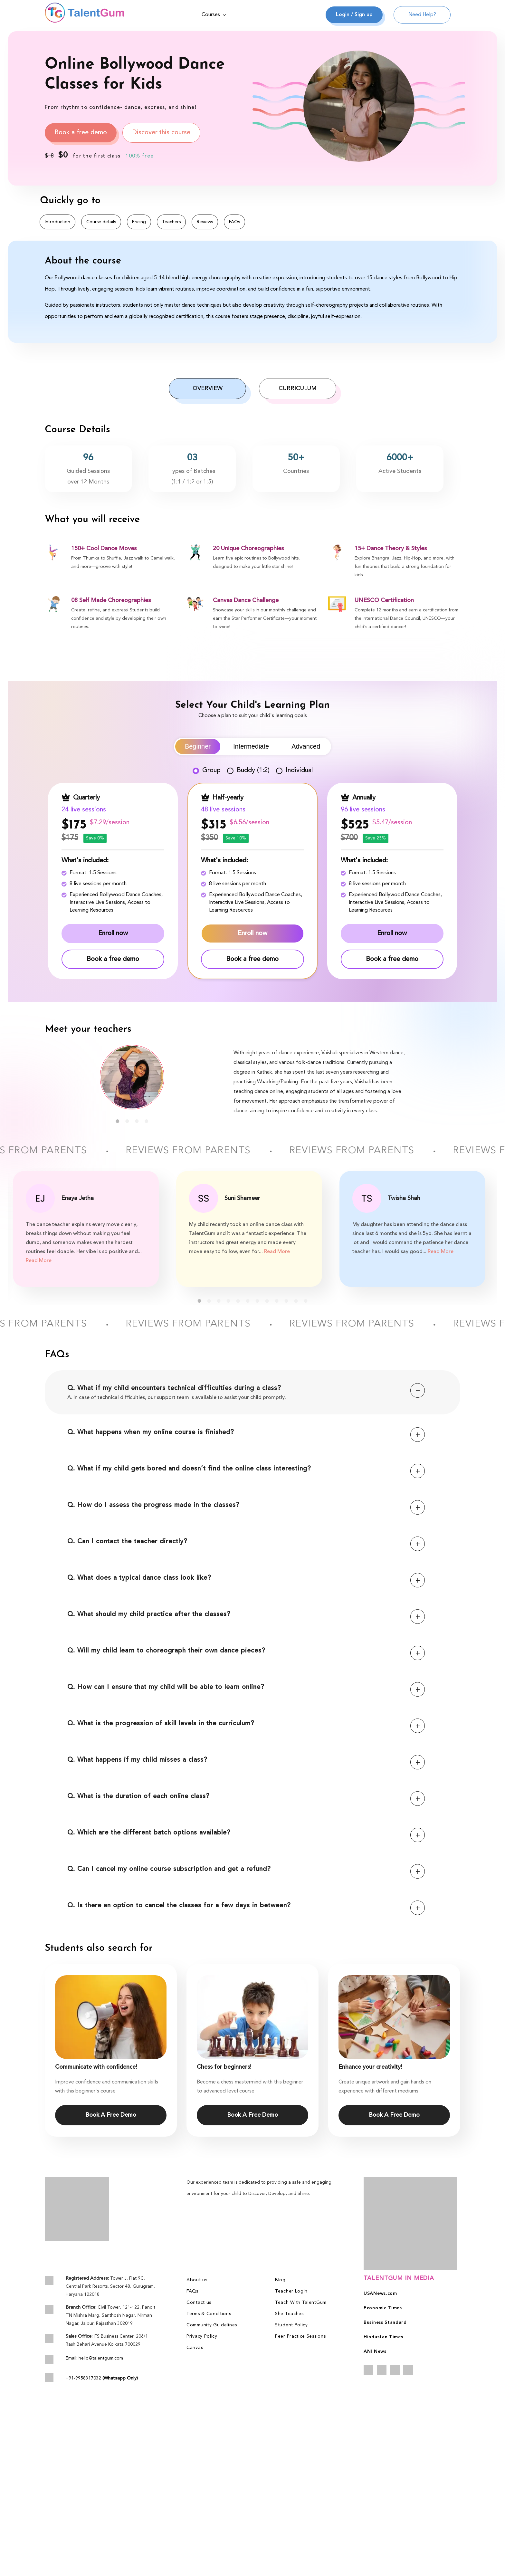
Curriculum (298, 388)
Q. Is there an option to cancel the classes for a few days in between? (246, 1906)
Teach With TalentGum (301, 2302)
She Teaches (289, 2314)
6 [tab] (247, 1301)
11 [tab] (296, 1301)
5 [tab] (238, 1301)
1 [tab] (117, 1121)
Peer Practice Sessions (300, 2336)
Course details (101, 222)
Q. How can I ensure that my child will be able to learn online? (246, 1687)
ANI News (375, 2351)
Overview (208, 388)
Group (207, 770)
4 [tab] (146, 1121)
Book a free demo (80, 132)
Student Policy (291, 2325)
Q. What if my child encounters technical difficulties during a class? (246, 1388)
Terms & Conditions (208, 2314)
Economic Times (383, 2308)
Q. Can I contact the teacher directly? (246, 1542)
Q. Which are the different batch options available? (246, 1833)
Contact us (198, 2302)
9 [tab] (276, 1301)
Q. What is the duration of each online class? (246, 1796)
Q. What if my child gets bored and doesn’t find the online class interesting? (246, 1469)
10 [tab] (286, 1301)
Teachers (171, 222)
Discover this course (161, 132)
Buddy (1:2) (248, 770)
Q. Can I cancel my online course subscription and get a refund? (246, 1869)
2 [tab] (127, 1121)
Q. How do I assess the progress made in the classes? (246, 1505)
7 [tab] (257, 1301)
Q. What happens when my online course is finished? (246, 1432)
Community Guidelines (211, 2325)
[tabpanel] (132, 1077)
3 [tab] (137, 1121)
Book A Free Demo (110, 2115)
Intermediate (251, 746)
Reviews (205, 222)
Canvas (194, 2347)
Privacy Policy (201, 2336)
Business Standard (385, 2322)
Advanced (305, 746)
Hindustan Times (383, 2337)
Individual (294, 770)
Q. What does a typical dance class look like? (246, 1578)
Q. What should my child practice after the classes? (246, 1614)
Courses (214, 14)
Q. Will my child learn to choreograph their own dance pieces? (246, 1651)
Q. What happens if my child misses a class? (246, 1760)
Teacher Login (291, 2291)
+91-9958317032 (102, 2378)
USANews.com (380, 2293)
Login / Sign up (354, 14)
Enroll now (113, 933)
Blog (280, 2280)
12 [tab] (305, 1301)
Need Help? (422, 14)
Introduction (57, 222)
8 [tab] (267, 1301)
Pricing (139, 222)
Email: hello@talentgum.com (94, 2358)
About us (196, 2280)
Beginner (198, 746)
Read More (39, 1260)
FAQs (234, 222)
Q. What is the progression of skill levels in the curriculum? (246, 1724)
